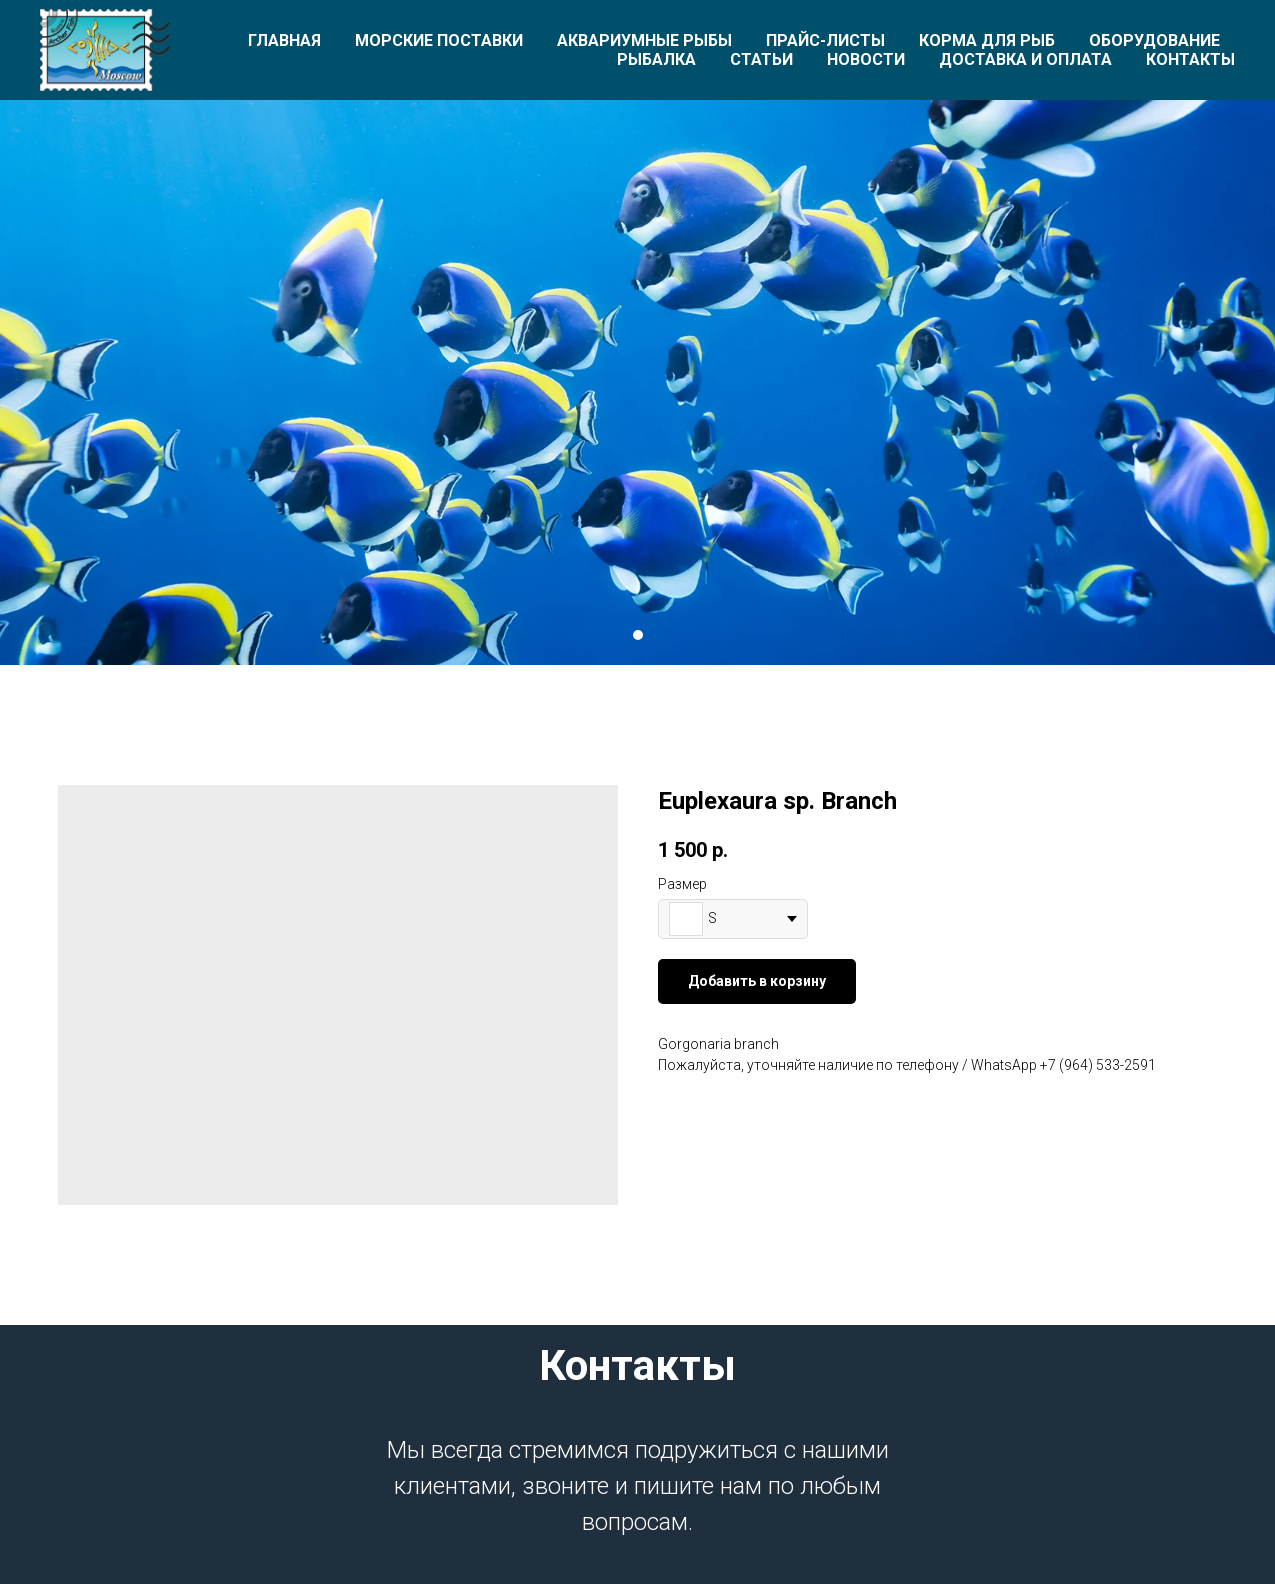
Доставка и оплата (1025, 59)
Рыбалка (656, 59)
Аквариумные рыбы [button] (644, 40)
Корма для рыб (987, 40)
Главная (284, 40)
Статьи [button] (761, 59)
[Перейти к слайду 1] (638, 635)
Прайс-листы (825, 40)
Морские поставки (439, 40)
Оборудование (1154, 40)
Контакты (1190, 59)
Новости (866, 59)
